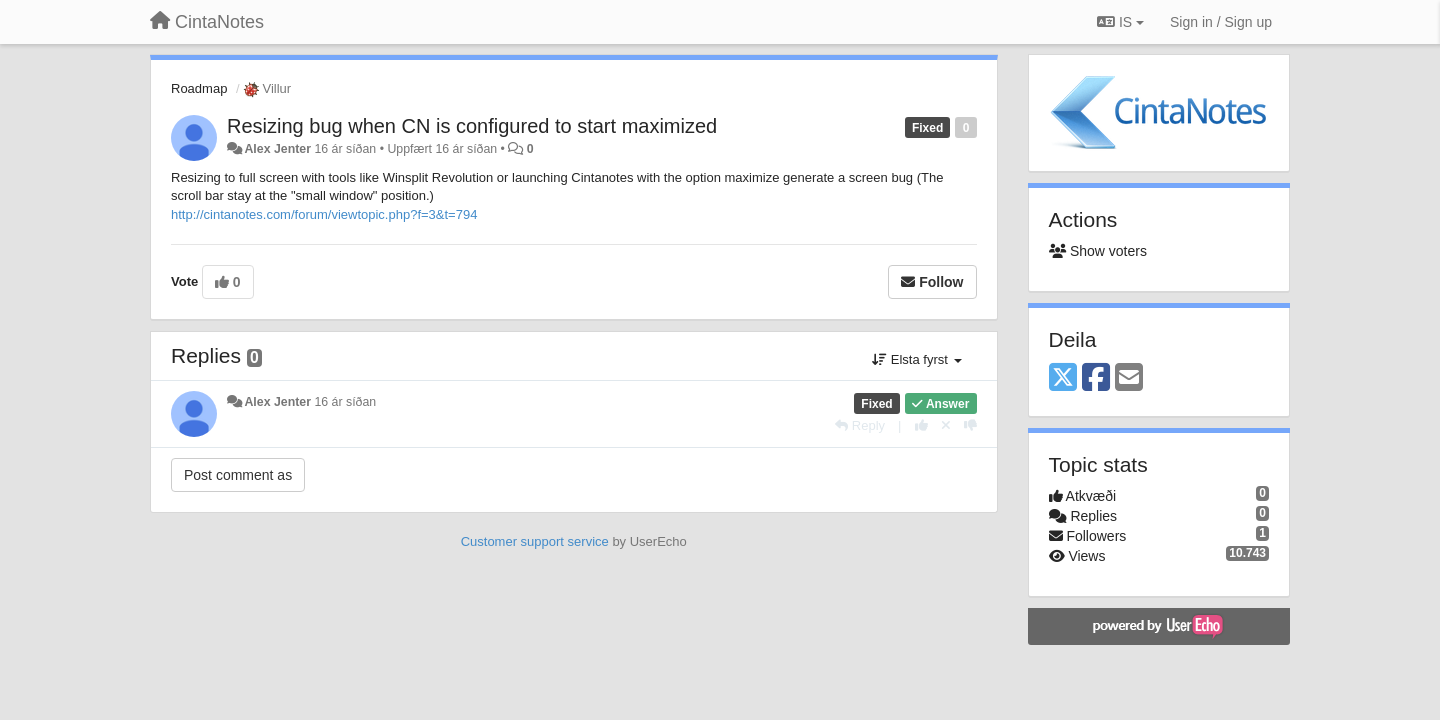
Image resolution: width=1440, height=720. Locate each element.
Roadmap (199, 88)
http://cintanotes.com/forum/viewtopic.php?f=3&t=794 (324, 214)
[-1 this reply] (970, 425)
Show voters (1098, 251)
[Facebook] (1096, 378)
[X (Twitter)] (1063, 378)
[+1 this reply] (921, 425)
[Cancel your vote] (946, 425)
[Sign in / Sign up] (1221, 22)
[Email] (1129, 378)
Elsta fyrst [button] (916, 359)
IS (1120, 22)
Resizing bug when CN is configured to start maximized (472, 126)
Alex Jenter (277, 149)
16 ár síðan (345, 402)
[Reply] (860, 425)
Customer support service (535, 541)
